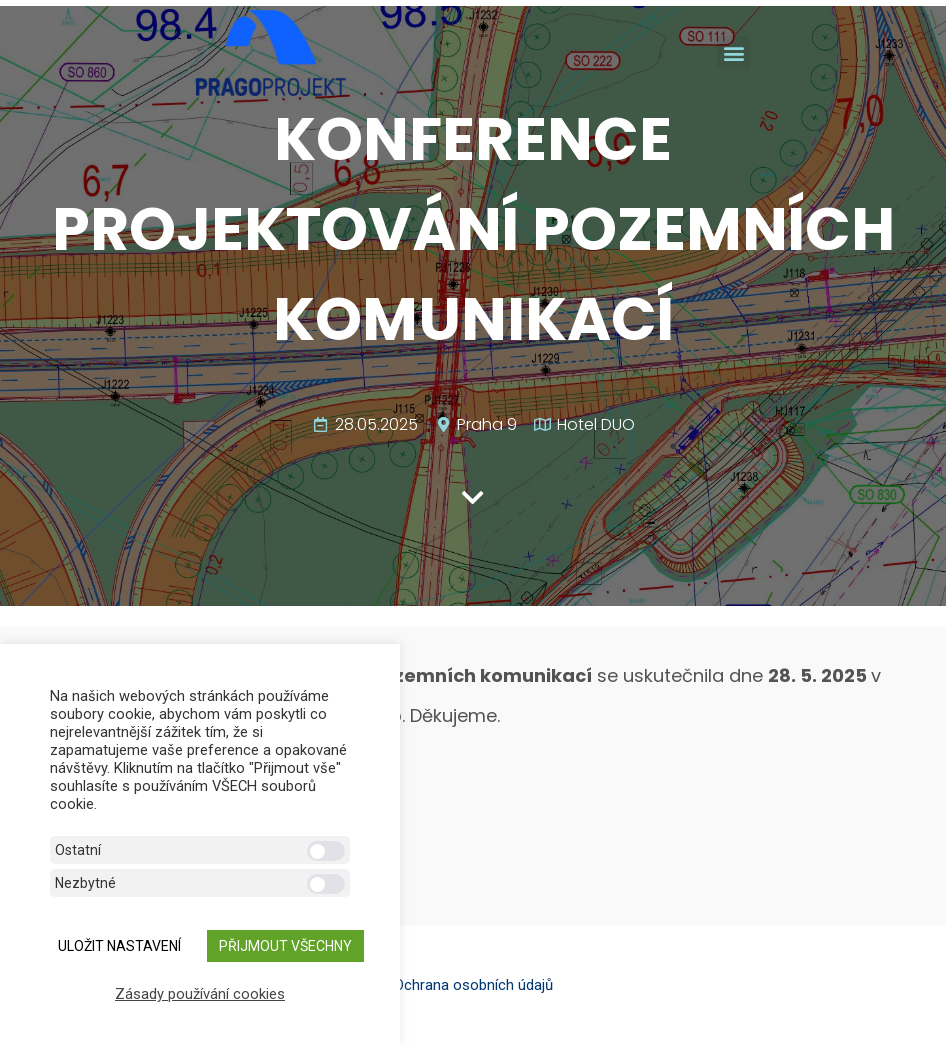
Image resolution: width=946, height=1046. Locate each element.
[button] (733, 52)
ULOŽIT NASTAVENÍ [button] (119, 946)
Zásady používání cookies (200, 994)
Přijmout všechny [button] (285, 946)
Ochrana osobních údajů (473, 985)
